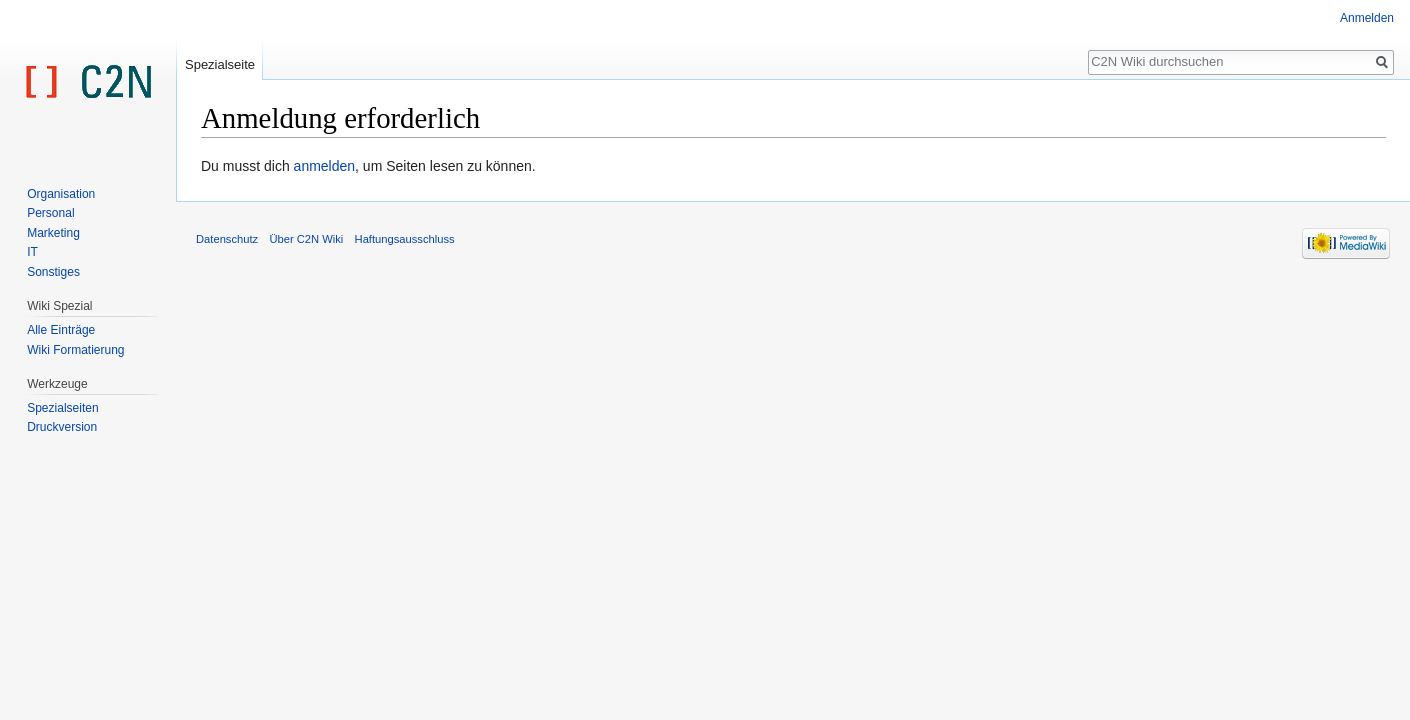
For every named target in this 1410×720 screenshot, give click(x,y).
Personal (50, 213)
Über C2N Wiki (306, 239)
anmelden (325, 166)
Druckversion (62, 427)
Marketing (53, 233)
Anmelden (1367, 18)
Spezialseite (220, 64)
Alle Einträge (61, 330)
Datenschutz (227, 239)
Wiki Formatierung (75, 350)
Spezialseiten (62, 408)
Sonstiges (53, 272)
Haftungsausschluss (405, 239)
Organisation (61, 194)
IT (32, 252)
